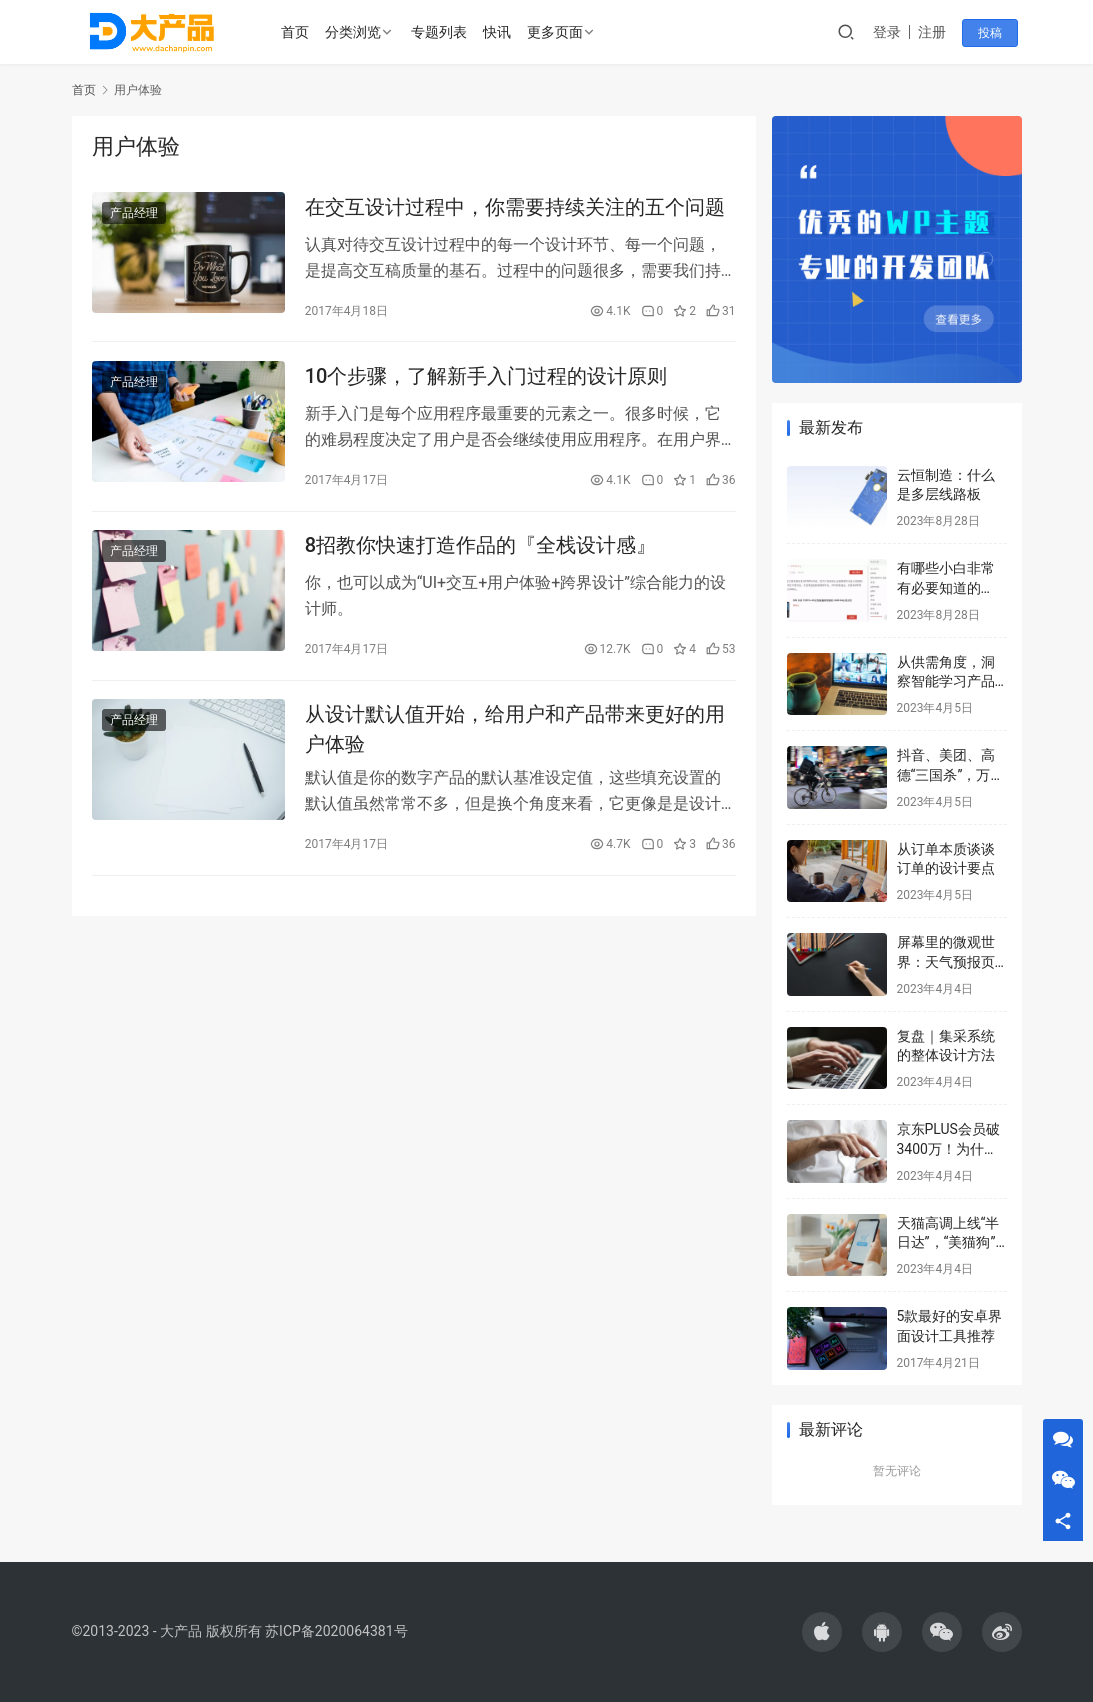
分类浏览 (353, 32)
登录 (891, 32)
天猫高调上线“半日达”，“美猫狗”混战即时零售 (948, 1242)
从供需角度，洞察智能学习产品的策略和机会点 (946, 681)
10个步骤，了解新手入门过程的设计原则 (486, 380)
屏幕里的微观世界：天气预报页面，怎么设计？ (946, 961)
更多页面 (555, 32)
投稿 (994, 33)
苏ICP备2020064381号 (336, 1631)
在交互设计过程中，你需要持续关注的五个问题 (515, 208)
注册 (936, 32)
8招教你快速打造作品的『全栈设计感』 (480, 552)
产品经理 (134, 214)
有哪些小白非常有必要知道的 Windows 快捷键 (948, 587)
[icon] (822, 1632)
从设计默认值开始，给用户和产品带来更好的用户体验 (515, 738)
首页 (295, 32)
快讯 (497, 32)
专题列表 (439, 32)
